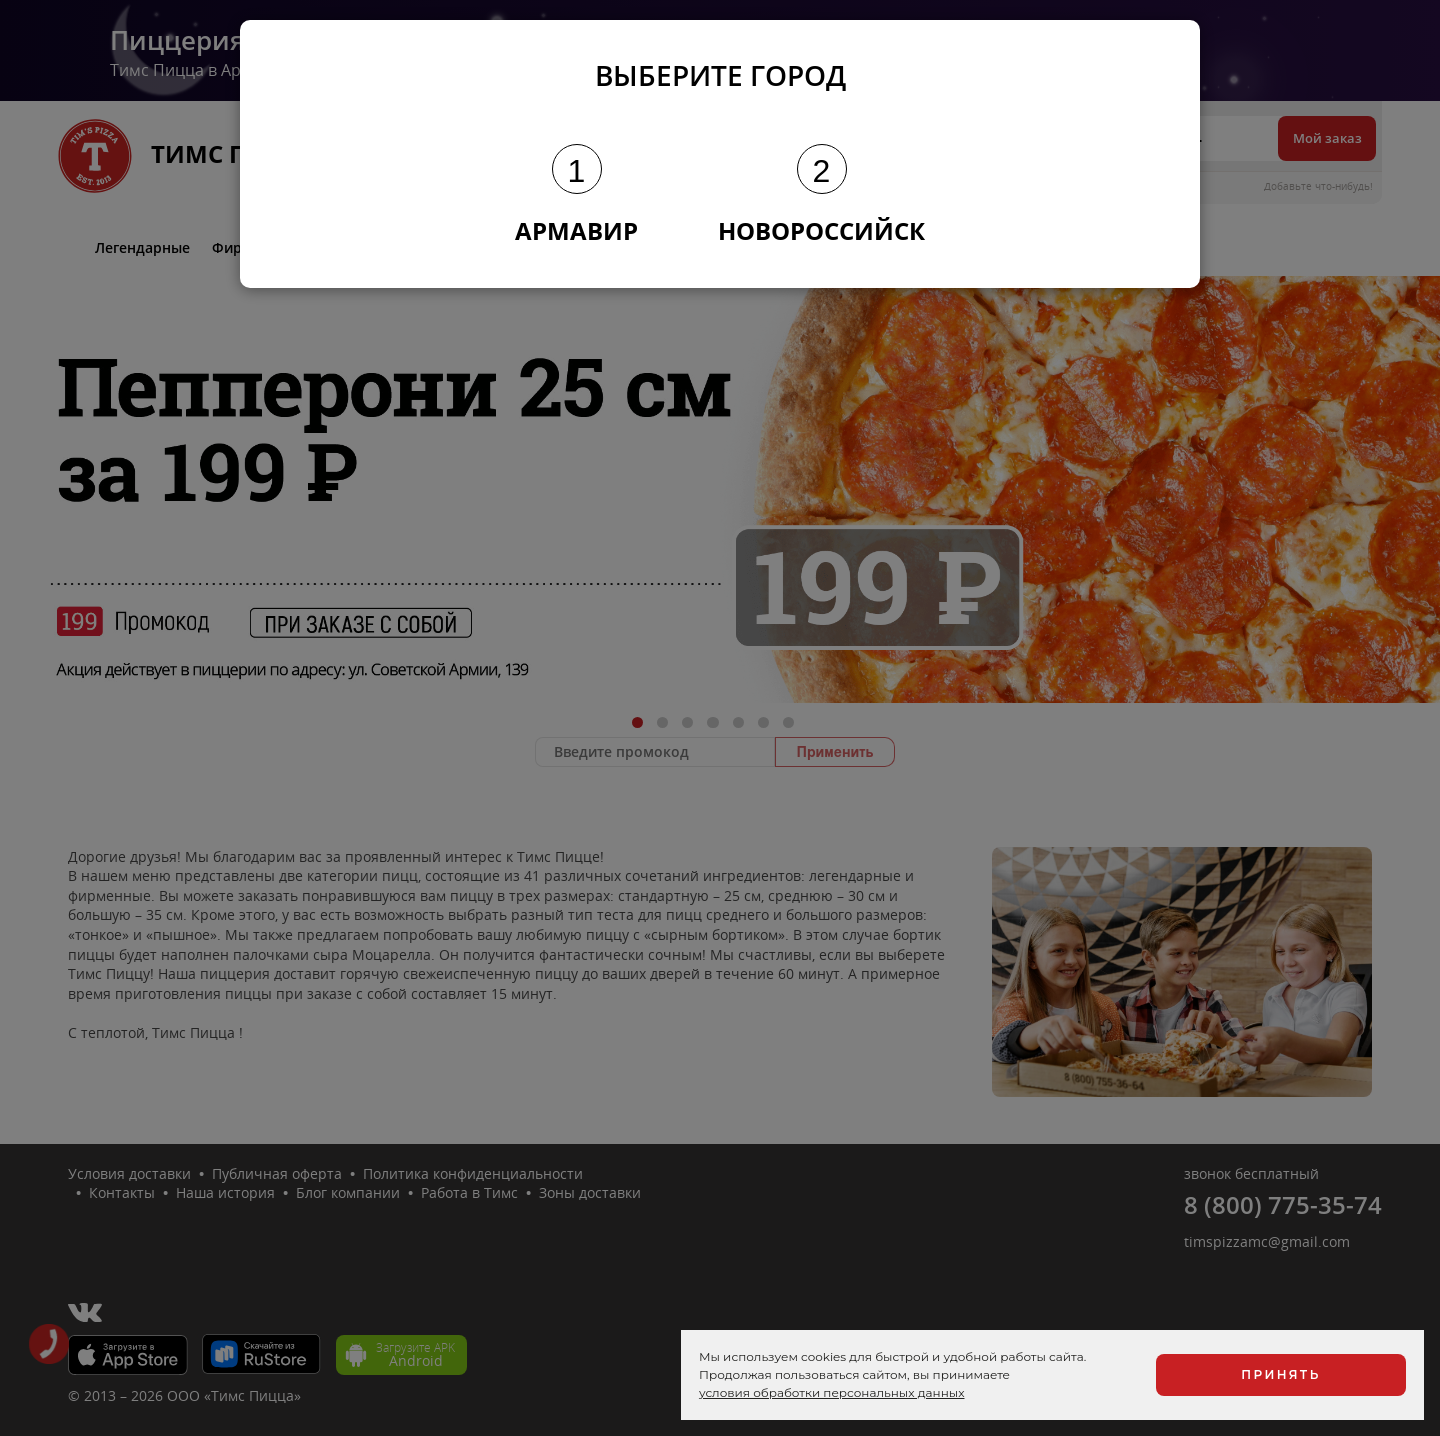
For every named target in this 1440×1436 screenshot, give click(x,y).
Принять (1280, 1374)
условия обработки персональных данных (831, 1392)
